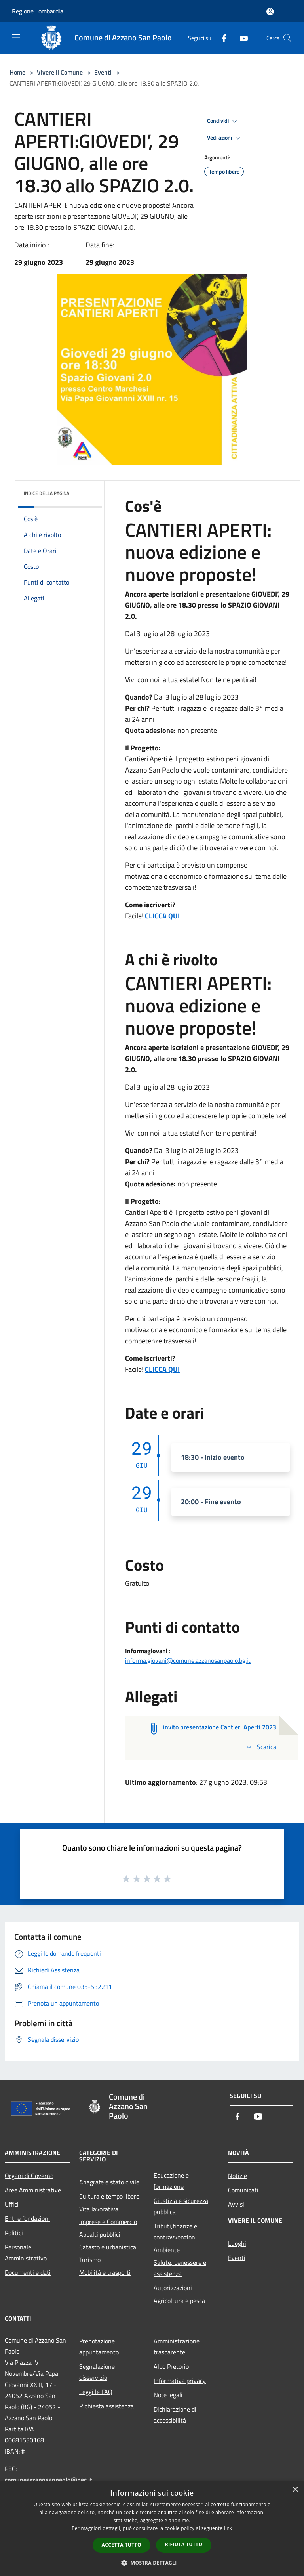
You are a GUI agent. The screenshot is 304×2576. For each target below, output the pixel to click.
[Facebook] (221, 38)
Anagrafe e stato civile (109, 2182)
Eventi (103, 72)
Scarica (259, 1747)
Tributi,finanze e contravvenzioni (175, 2231)
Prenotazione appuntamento (99, 2346)
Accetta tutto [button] (121, 2545)
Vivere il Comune (60, 72)
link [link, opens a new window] (228, 2528)
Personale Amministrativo (26, 2252)
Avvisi (236, 2204)
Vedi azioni (225, 138)
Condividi (223, 121)
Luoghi (237, 2243)
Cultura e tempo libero (109, 2196)
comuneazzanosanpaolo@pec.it (48, 2479)
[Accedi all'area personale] (270, 12)
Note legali (168, 2395)
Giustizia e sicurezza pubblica (181, 2206)
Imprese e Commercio (108, 2221)
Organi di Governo (29, 2175)
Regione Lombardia (37, 11)
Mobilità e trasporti (105, 2272)
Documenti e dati (28, 2272)
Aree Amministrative (33, 2190)
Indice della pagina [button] (46, 493)
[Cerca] (287, 38)
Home (17, 72)
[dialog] (152, 2528)
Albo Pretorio (171, 2366)
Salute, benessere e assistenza (180, 2268)
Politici (14, 2233)
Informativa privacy (180, 2380)
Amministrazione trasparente (177, 2346)
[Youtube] (241, 38)
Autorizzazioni (173, 2288)
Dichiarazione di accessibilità (175, 2414)
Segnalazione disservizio (97, 2372)
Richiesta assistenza (106, 2406)
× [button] (295, 2490)
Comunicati (243, 2190)
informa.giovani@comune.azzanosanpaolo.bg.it (188, 1660)
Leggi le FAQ (95, 2391)
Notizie (237, 2175)
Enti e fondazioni (27, 2218)
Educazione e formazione (171, 2181)
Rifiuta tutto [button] (184, 2544)
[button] (152, 2562)
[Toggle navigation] (16, 37)
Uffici (12, 2204)
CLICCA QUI (162, 915)
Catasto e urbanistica (107, 2247)
